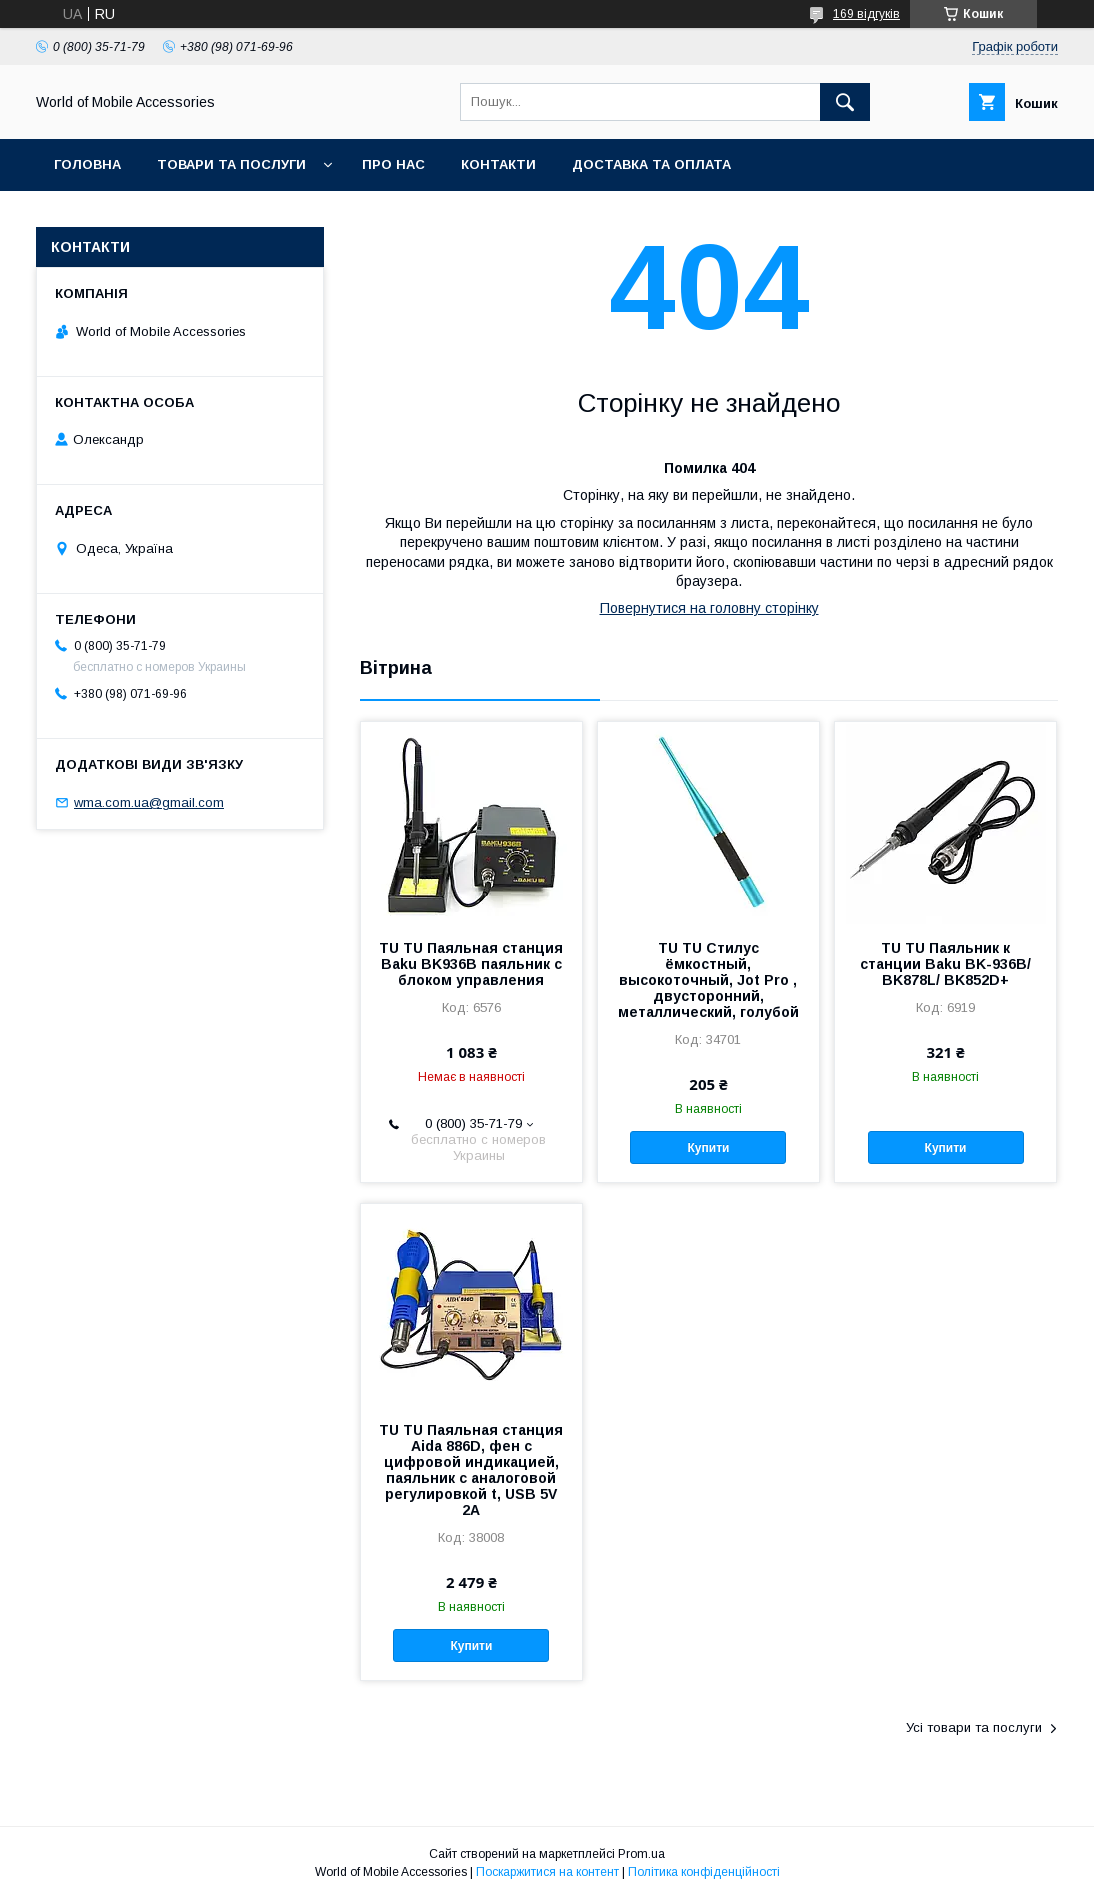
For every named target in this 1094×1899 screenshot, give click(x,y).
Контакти (498, 164)
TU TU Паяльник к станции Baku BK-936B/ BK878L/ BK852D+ (945, 964)
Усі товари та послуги (974, 1727)
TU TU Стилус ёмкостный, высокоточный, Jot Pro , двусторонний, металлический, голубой (708, 980)
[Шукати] (845, 102)
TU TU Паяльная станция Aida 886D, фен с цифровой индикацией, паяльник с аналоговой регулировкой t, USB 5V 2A (471, 1470)
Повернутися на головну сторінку (709, 608)
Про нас (393, 164)
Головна (87, 164)
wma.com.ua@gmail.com (149, 802)
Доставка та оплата (651, 164)
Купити (709, 1148)
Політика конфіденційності (704, 1872)
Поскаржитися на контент (547, 1872)
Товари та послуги (231, 164)
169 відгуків (866, 14)
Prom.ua (641, 1854)
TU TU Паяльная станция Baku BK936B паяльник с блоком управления (471, 964)
